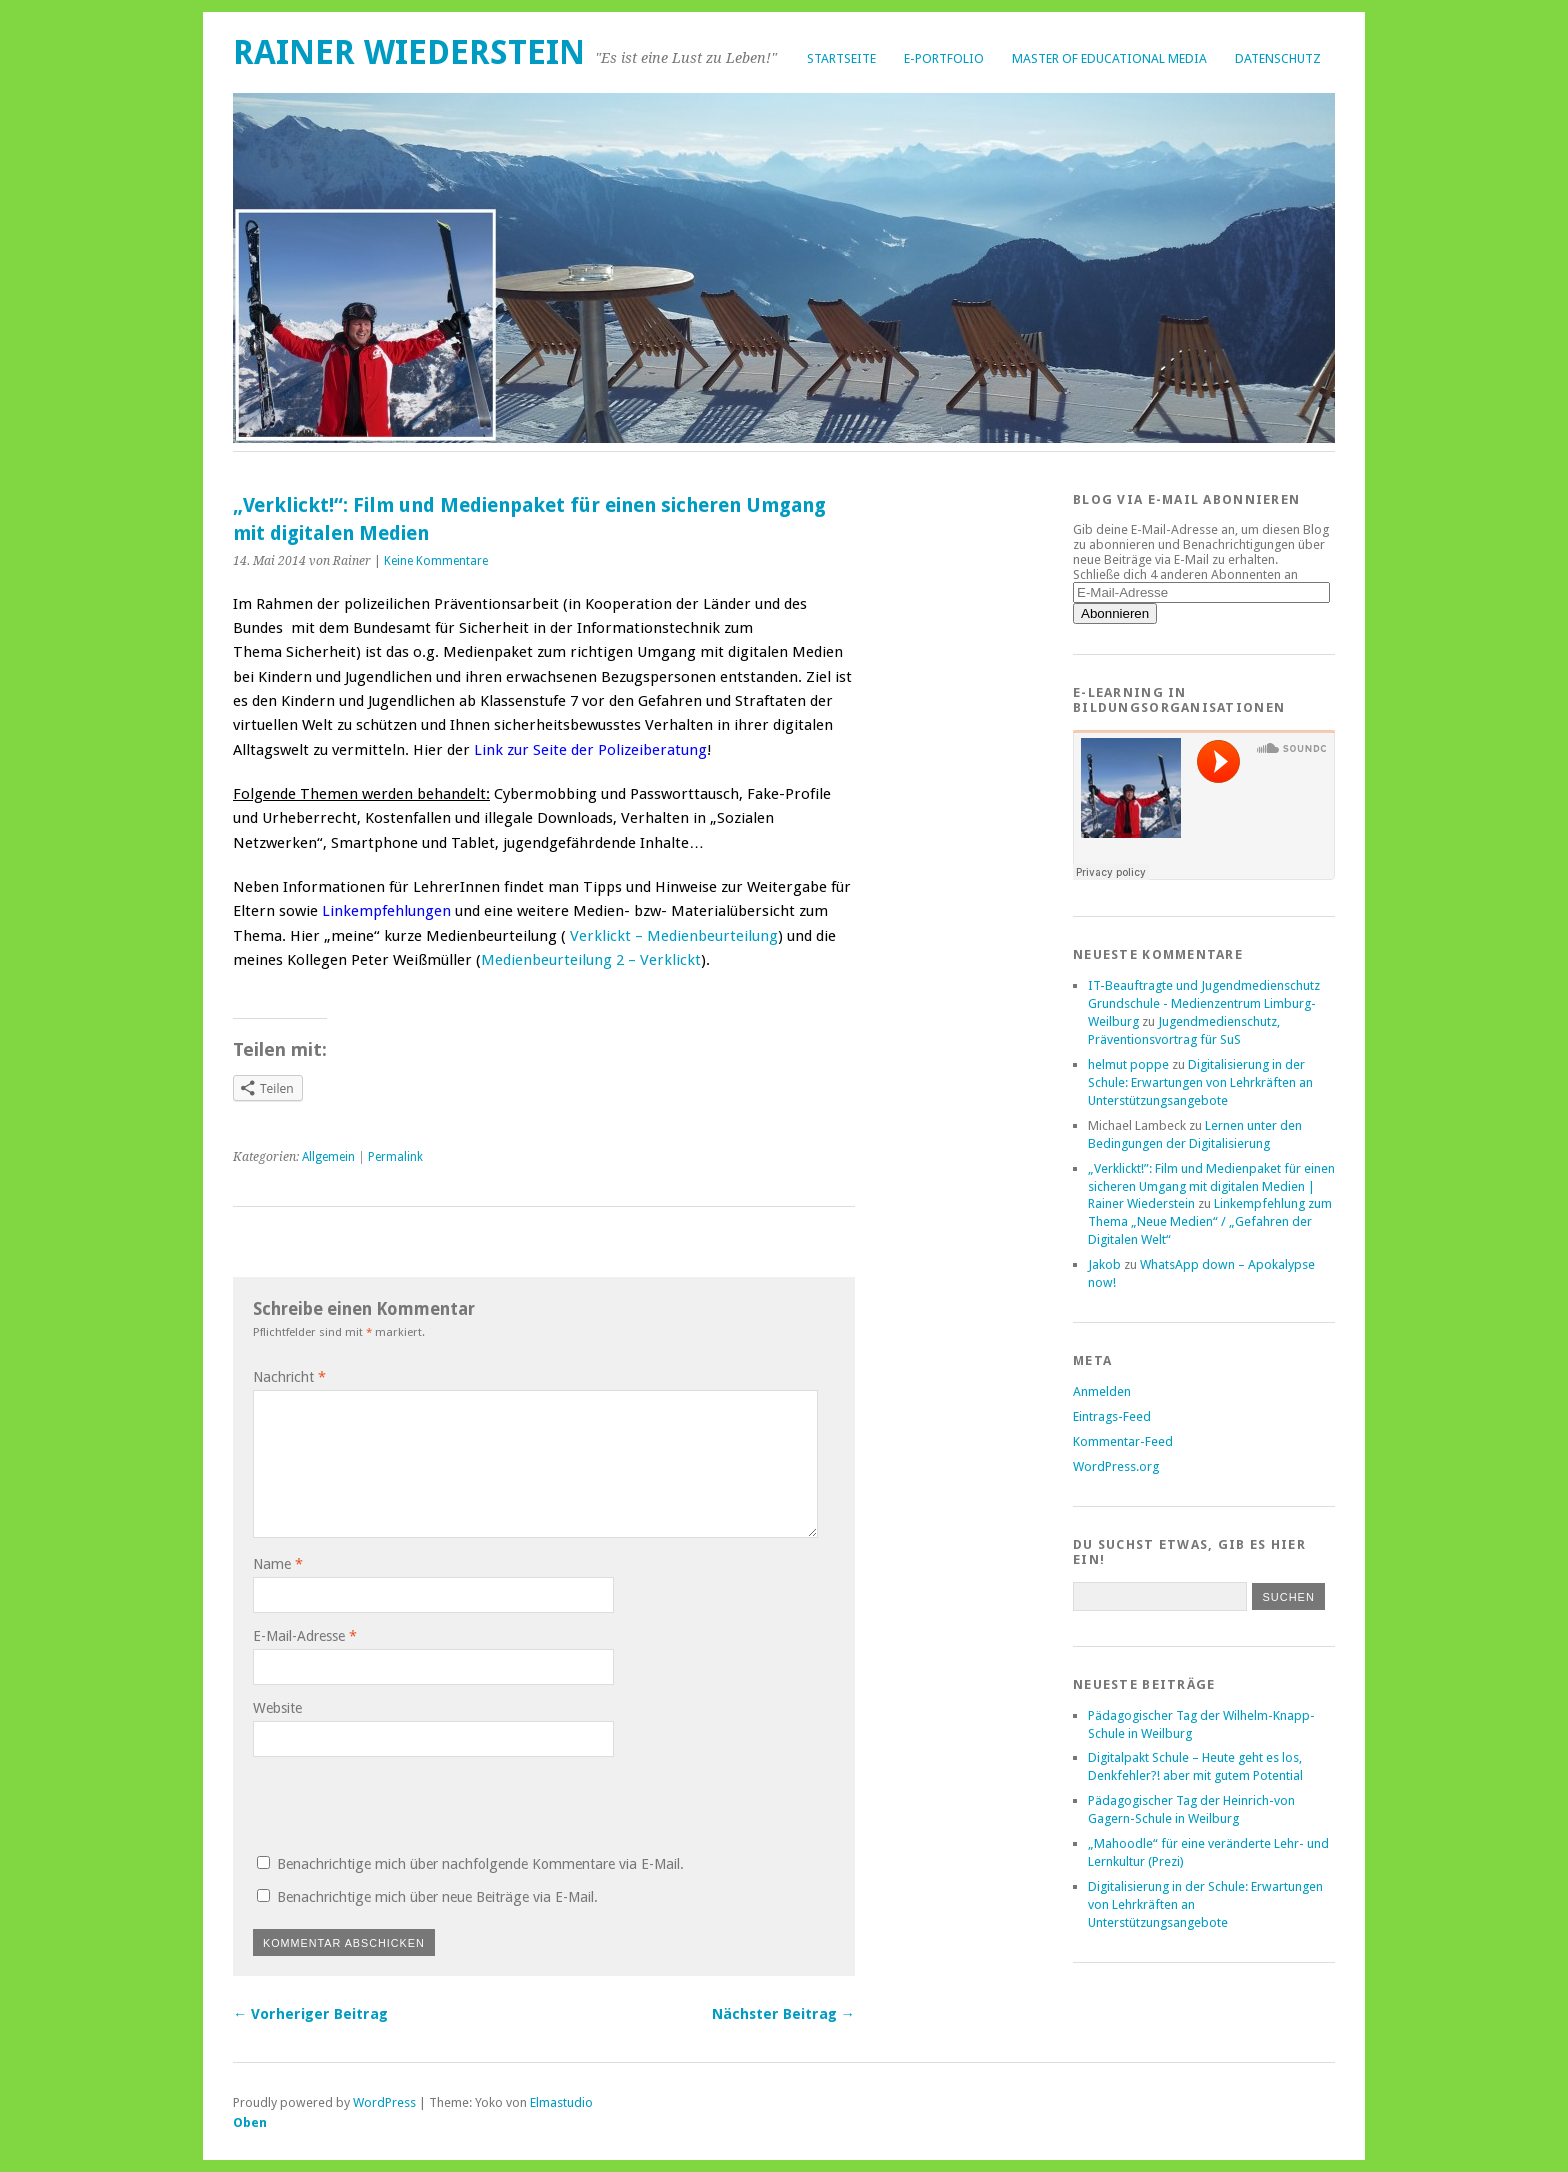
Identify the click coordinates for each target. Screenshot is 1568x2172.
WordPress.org (1116, 1466)
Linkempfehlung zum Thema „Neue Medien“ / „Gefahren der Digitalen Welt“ (1210, 1221)
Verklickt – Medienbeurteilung (674, 936)
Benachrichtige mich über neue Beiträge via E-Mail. (437, 1897)
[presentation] (389, 1803)
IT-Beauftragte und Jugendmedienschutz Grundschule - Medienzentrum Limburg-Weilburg (1204, 1003)
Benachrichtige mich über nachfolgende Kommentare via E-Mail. (480, 1864)
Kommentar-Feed (1123, 1441)
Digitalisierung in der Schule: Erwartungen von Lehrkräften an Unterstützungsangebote (1200, 1082)
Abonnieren (1115, 613)
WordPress (384, 2102)
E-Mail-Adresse (305, 1636)
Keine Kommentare (436, 561)
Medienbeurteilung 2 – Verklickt (591, 960)
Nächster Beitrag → (783, 2014)
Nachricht (289, 1377)
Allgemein (328, 1157)
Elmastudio (561, 2102)
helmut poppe (1128, 1064)
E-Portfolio (944, 58)
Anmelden (1102, 1391)
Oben (250, 2122)
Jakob (1104, 1264)
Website (277, 1708)
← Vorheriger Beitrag (310, 2014)
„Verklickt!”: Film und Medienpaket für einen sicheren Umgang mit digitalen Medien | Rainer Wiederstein (1211, 1186)
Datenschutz (1278, 58)
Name (278, 1564)
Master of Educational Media (1109, 58)
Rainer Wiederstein (409, 52)
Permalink (395, 1157)
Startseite (841, 58)
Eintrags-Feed (1112, 1416)
